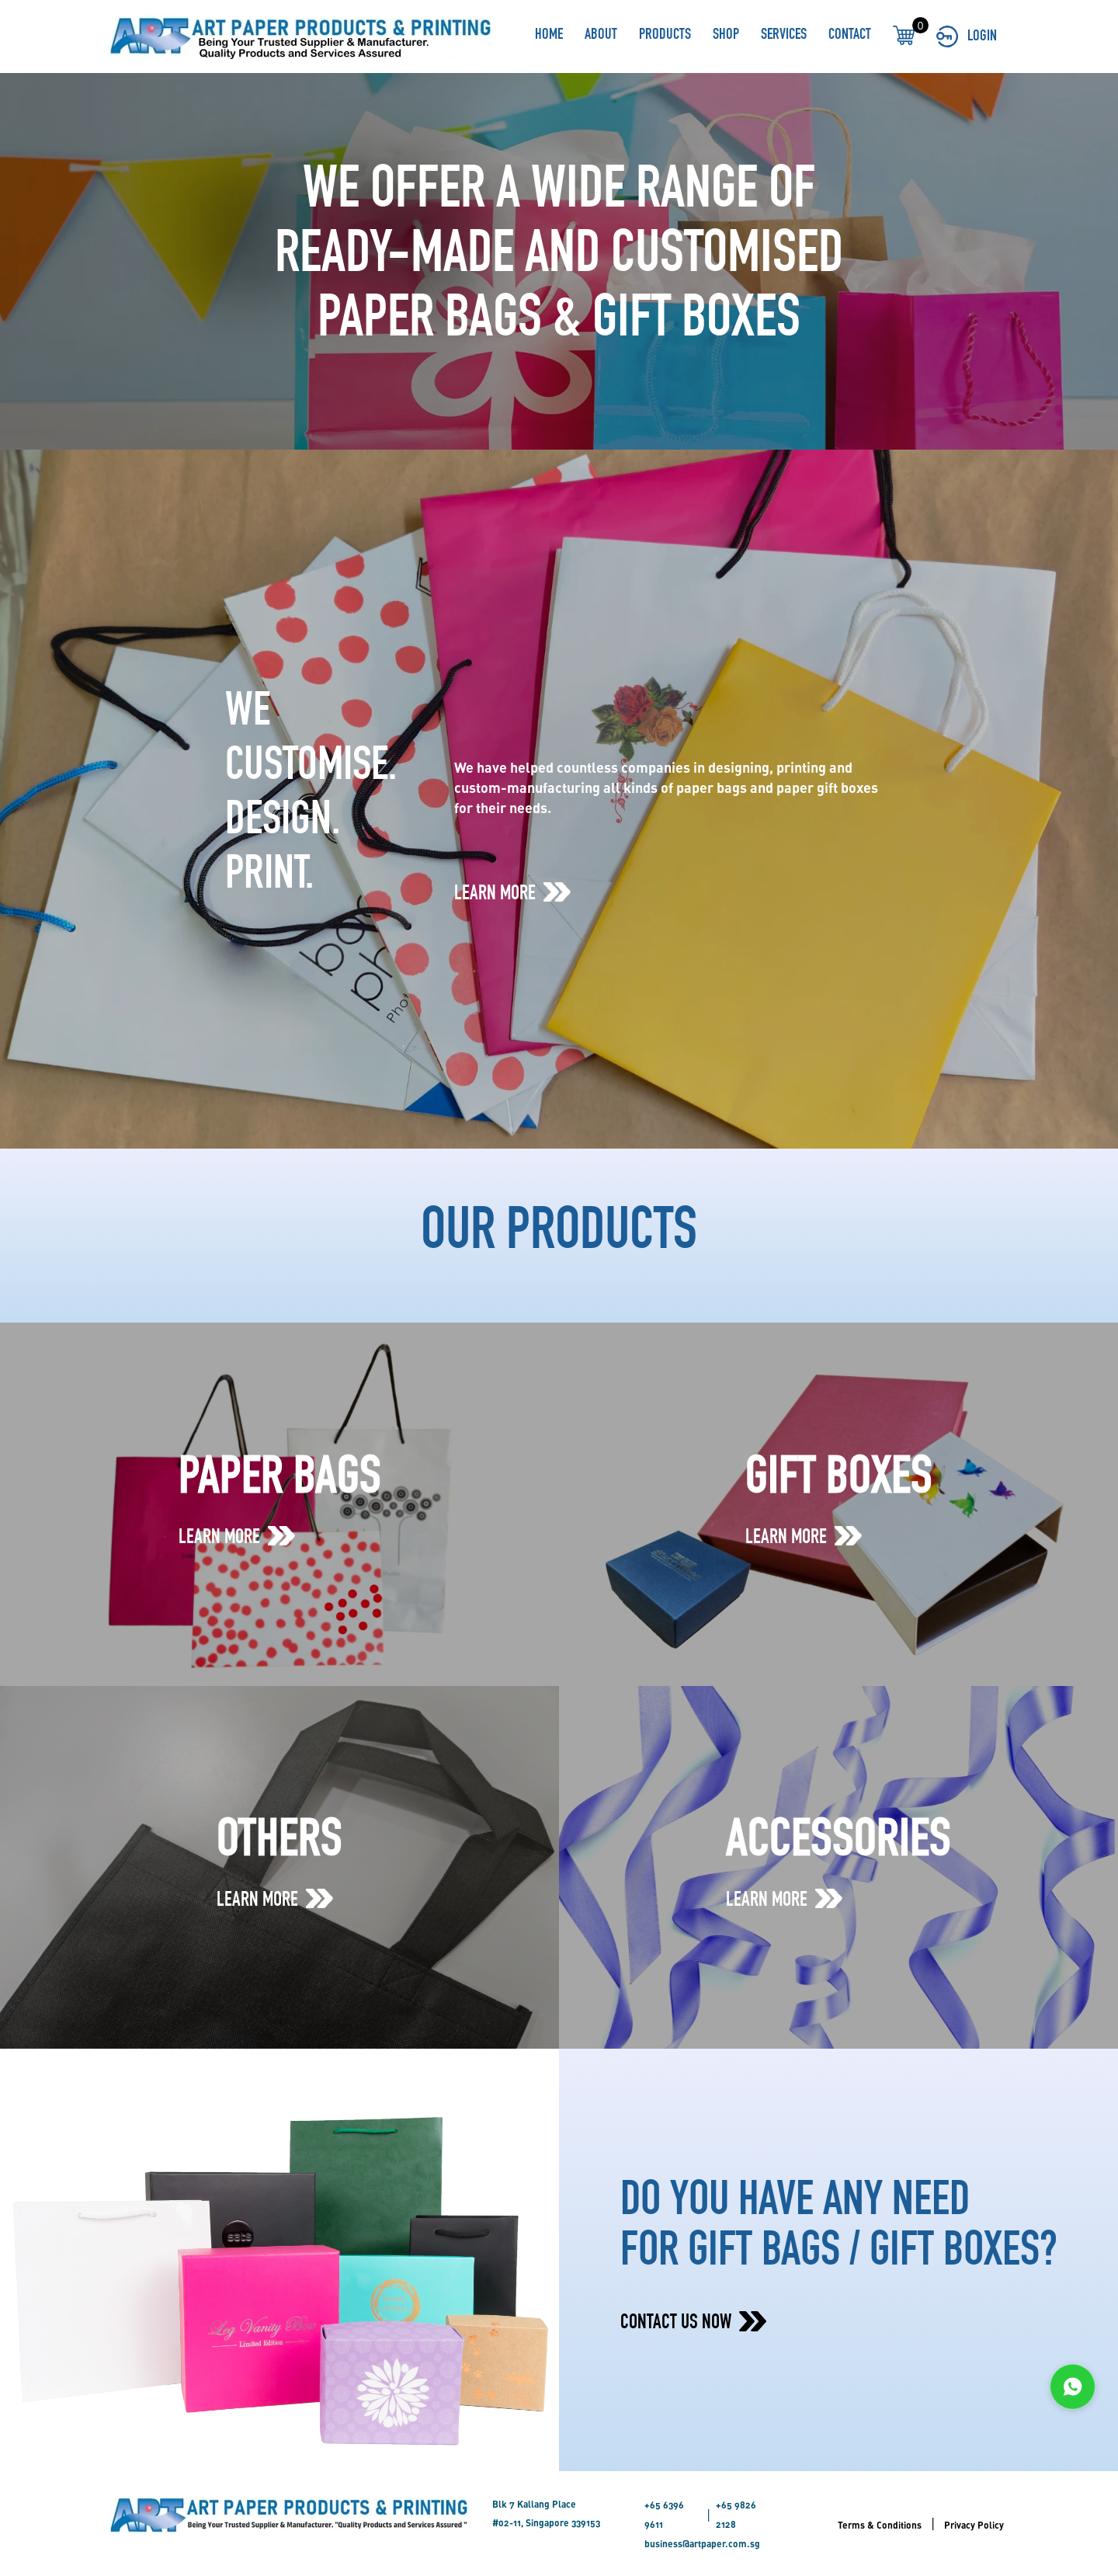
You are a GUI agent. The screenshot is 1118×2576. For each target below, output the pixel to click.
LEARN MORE (512, 894)
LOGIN (966, 36)
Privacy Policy (974, 2524)
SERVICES (784, 35)
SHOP (726, 35)
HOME (549, 35)
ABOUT (601, 35)
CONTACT (849, 35)
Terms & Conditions (880, 2524)
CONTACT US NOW (693, 2323)
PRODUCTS (665, 35)
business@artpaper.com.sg (702, 2543)
